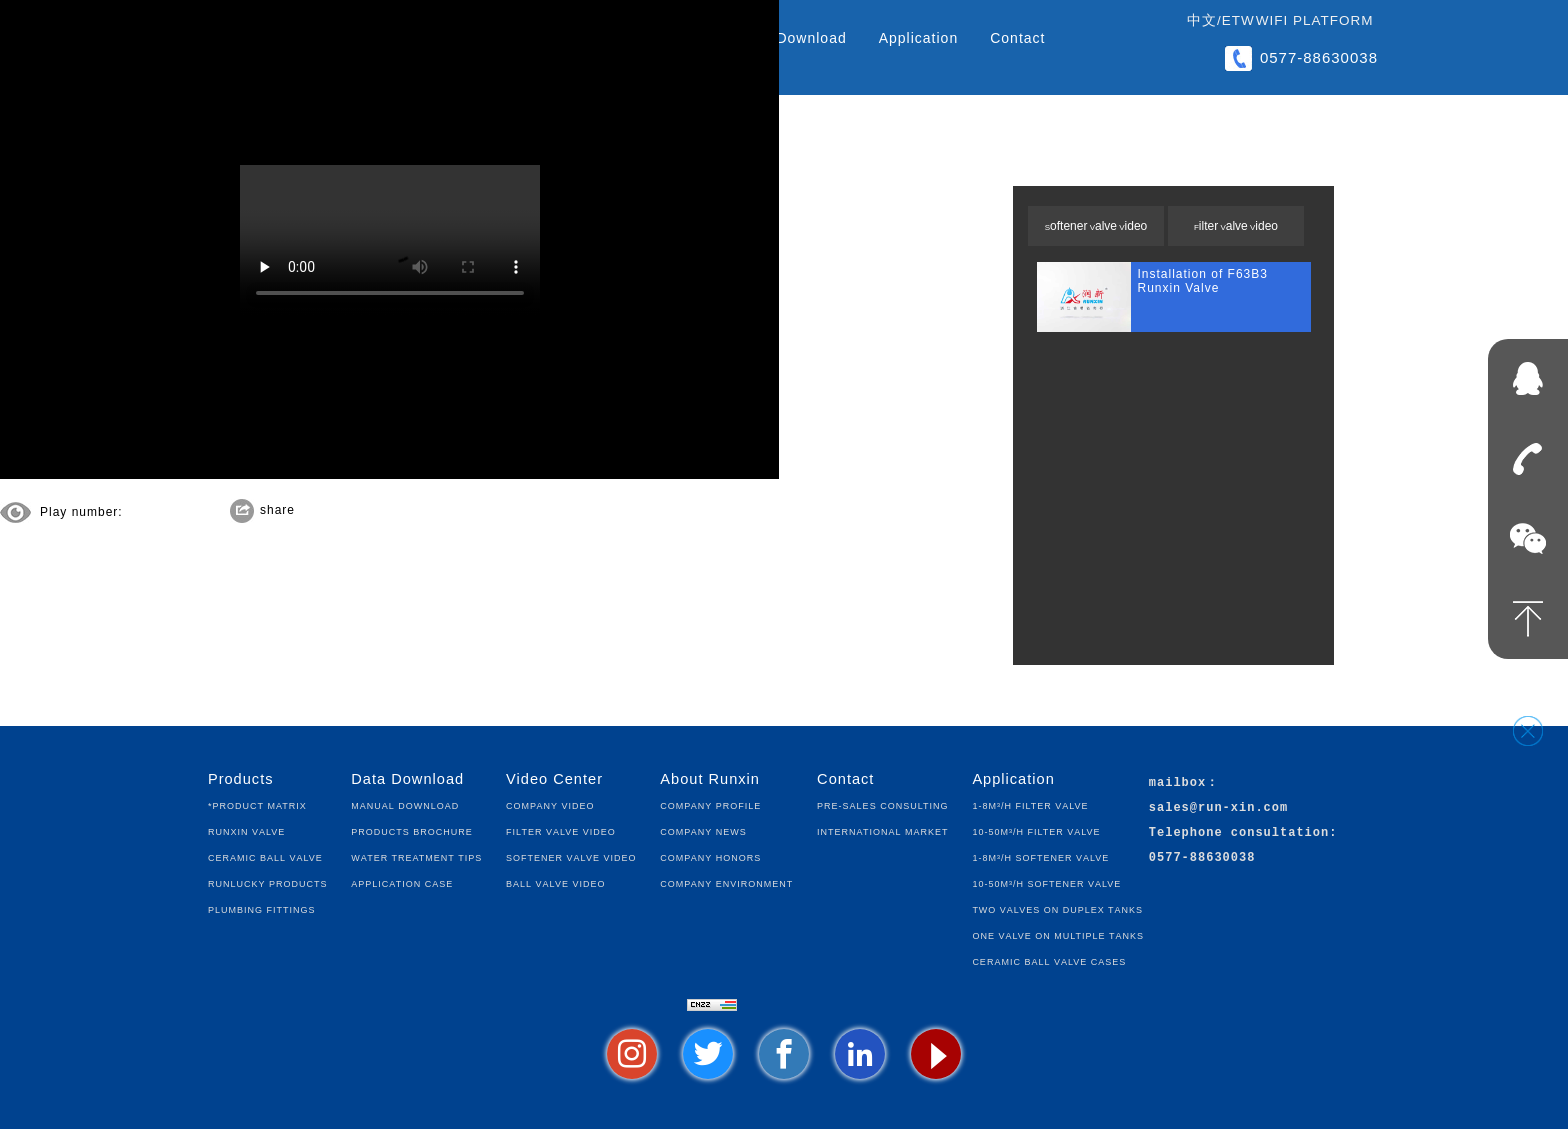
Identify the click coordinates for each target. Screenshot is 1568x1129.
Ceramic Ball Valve (265, 856)
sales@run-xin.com (1218, 808)
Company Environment (726, 882)
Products (241, 779)
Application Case (402, 882)
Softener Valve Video (1096, 226)
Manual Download (405, 804)
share (277, 510)
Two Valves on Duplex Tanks (1057, 908)
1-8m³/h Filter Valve (1030, 804)
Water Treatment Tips (416, 856)
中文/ (1204, 20)
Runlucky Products (268, 882)
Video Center (554, 779)
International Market (882, 830)
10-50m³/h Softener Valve (1046, 882)
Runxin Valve (246, 830)
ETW (1238, 20)
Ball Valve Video (555, 882)
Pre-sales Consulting (882, 804)
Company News (703, 830)
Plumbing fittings (262, 908)
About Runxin (710, 779)
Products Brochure (412, 830)
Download (811, 38)
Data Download (407, 779)
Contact (1017, 38)
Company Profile (710, 804)
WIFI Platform (1315, 20)
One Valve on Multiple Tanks (1058, 934)
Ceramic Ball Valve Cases (1049, 960)
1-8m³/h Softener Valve (1040, 856)
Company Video (550, 804)
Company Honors (710, 856)
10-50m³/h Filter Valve (1036, 830)
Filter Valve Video (1236, 226)
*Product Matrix (257, 804)
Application (919, 38)
